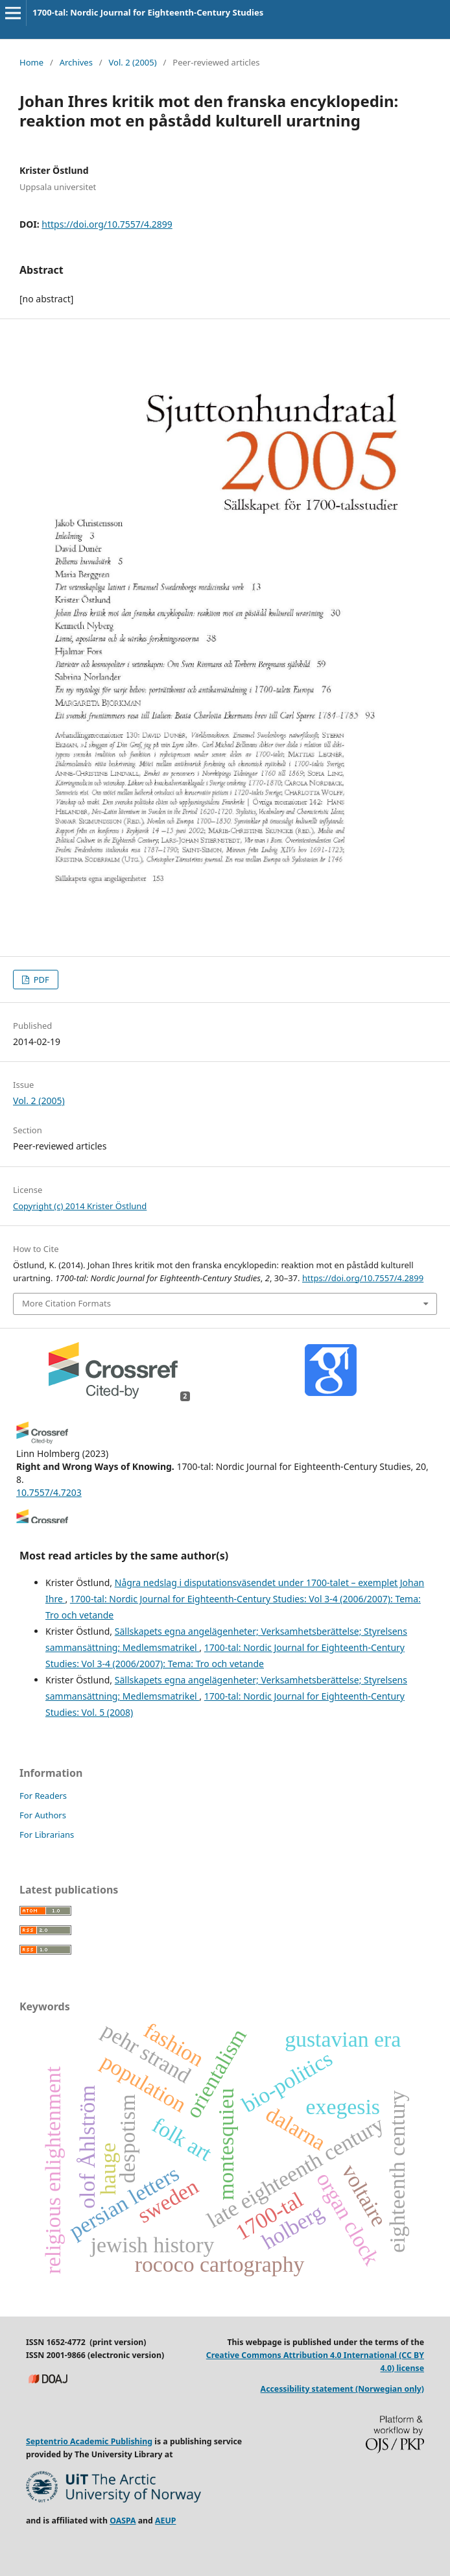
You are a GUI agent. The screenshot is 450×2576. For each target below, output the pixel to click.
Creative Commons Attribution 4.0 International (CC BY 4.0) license (315, 2362)
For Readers (43, 1795)
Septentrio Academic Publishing (89, 2441)
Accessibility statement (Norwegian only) (342, 2388)
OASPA (123, 2520)
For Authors (42, 1815)
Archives (76, 62)
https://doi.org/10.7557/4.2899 (106, 224)
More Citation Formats (66, 1303)
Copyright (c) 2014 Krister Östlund (80, 1206)
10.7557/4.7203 (49, 1492)
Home (31, 62)
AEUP (165, 2520)
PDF (40, 979)
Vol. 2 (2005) (133, 62)
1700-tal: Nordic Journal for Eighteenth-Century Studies (147, 12)
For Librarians (46, 1834)
